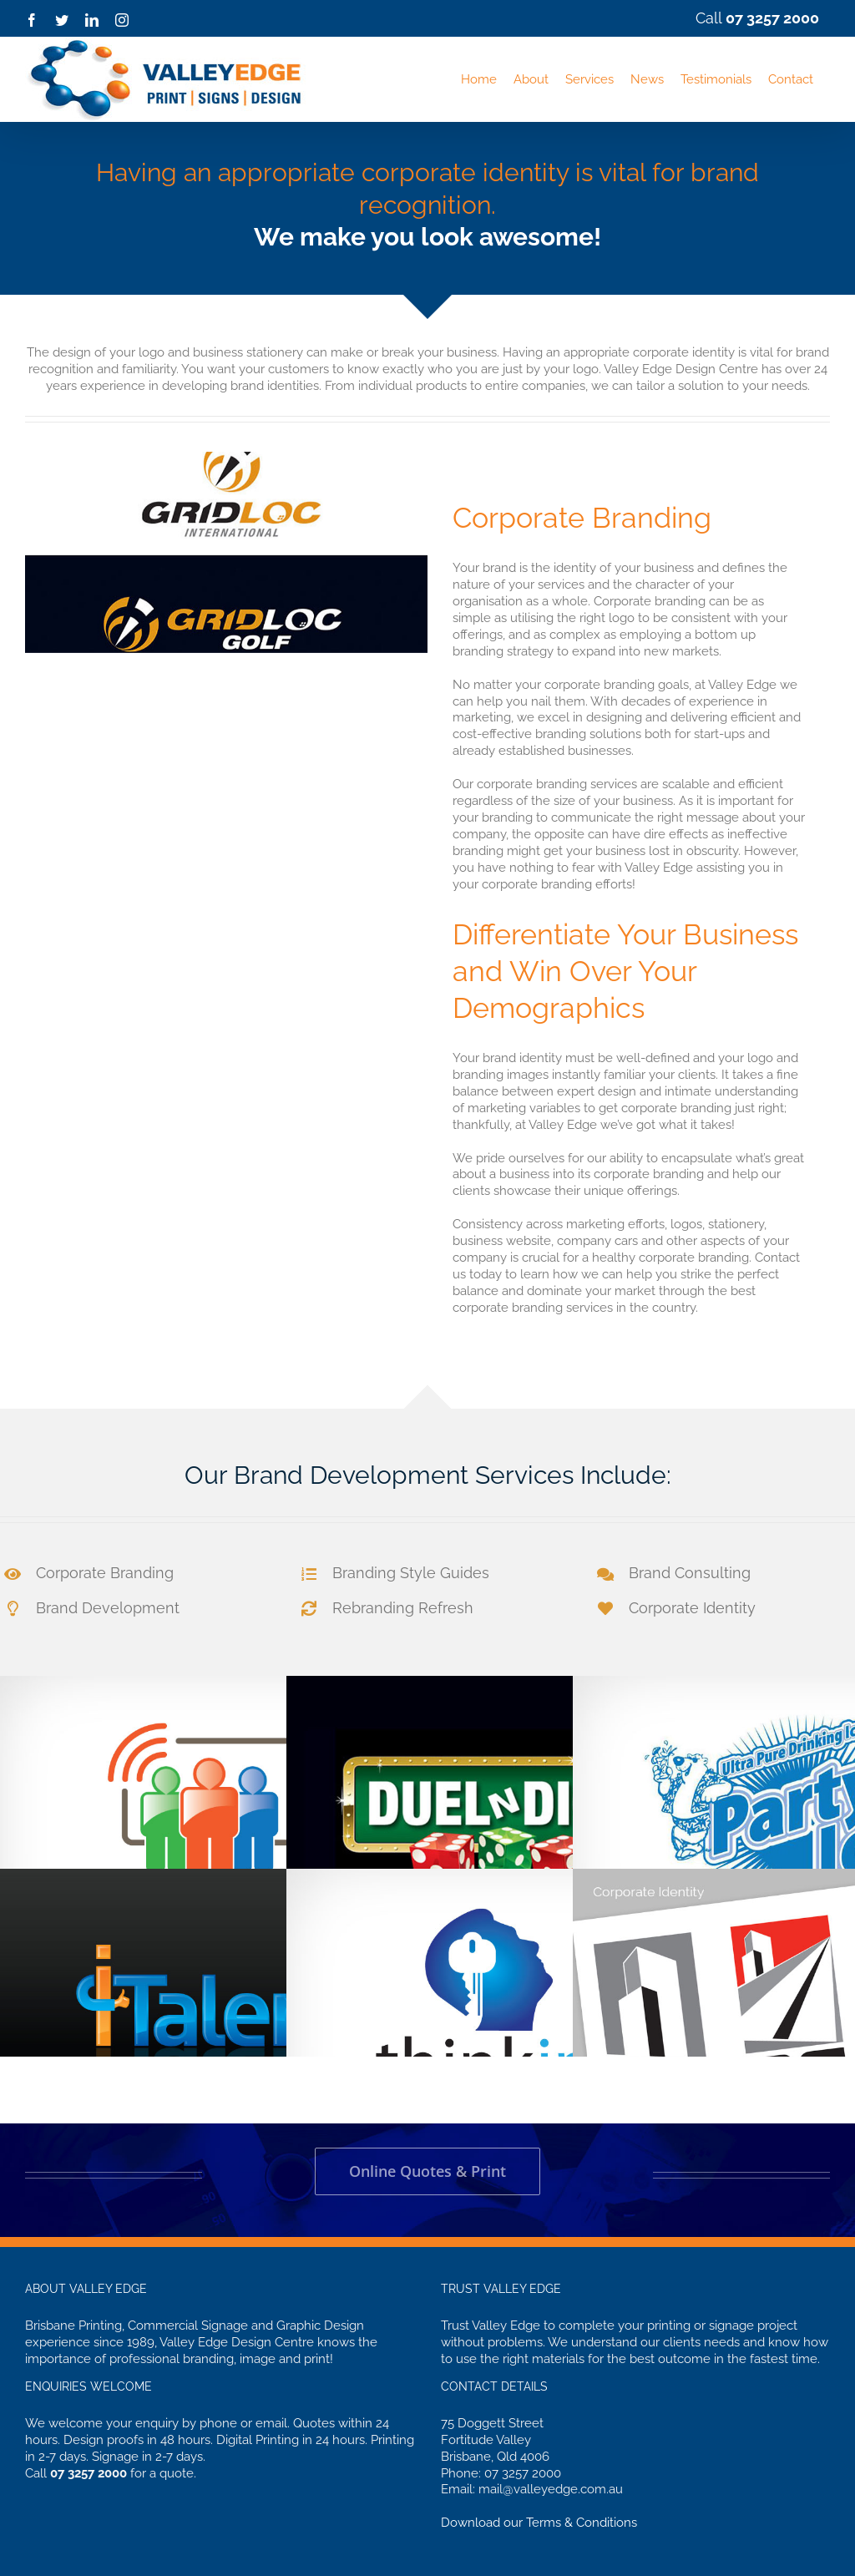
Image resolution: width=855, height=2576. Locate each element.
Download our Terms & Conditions (539, 2522)
